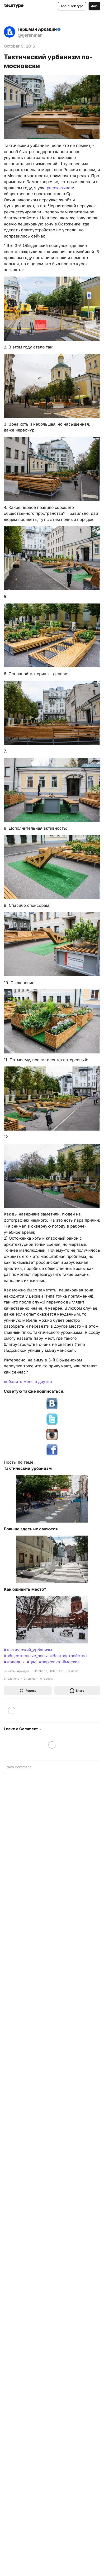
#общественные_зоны (26, 1655)
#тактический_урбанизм (28, 1649)
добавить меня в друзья (28, 1381)
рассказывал (60, 187)
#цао (32, 1662)
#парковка (49, 1662)
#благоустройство (68, 1655)
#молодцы (14, 1662)
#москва (71, 1662)
